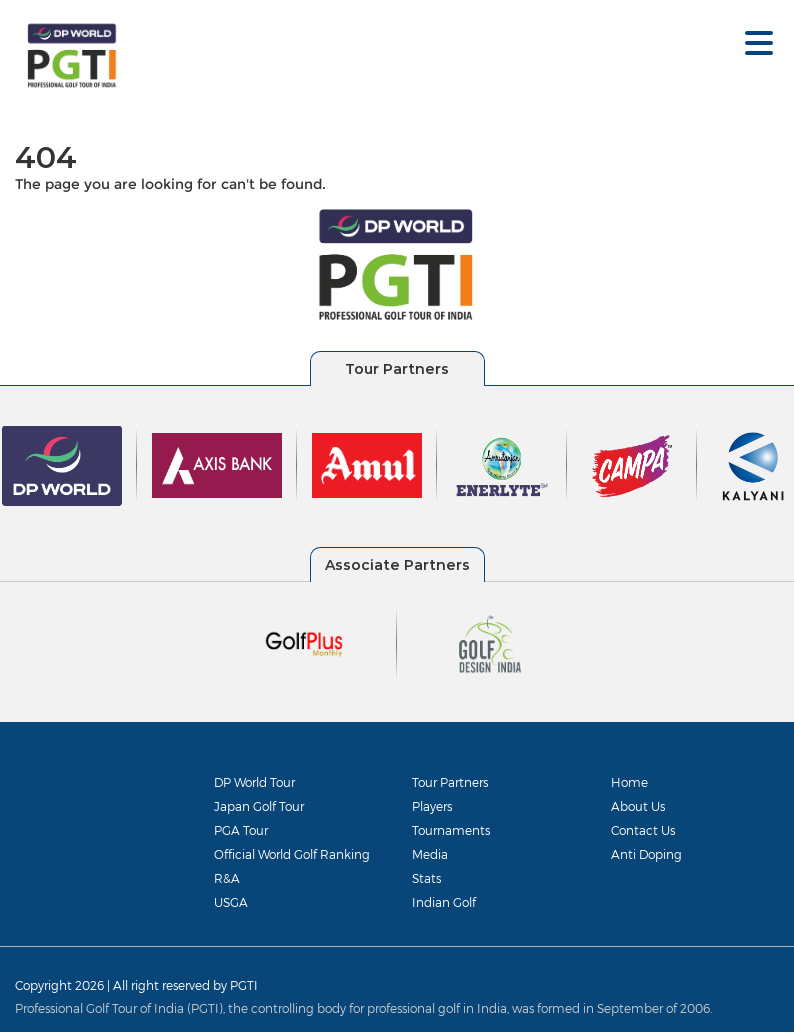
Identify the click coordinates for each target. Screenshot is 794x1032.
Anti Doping (646, 854)
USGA (231, 902)
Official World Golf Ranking (292, 854)
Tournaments (451, 830)
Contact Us (643, 830)
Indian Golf (444, 902)
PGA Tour (241, 830)
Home (629, 782)
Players (432, 806)
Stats (426, 878)
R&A (227, 878)
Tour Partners (450, 782)
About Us (638, 806)
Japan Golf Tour (259, 806)
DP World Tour (254, 782)
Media (430, 854)
